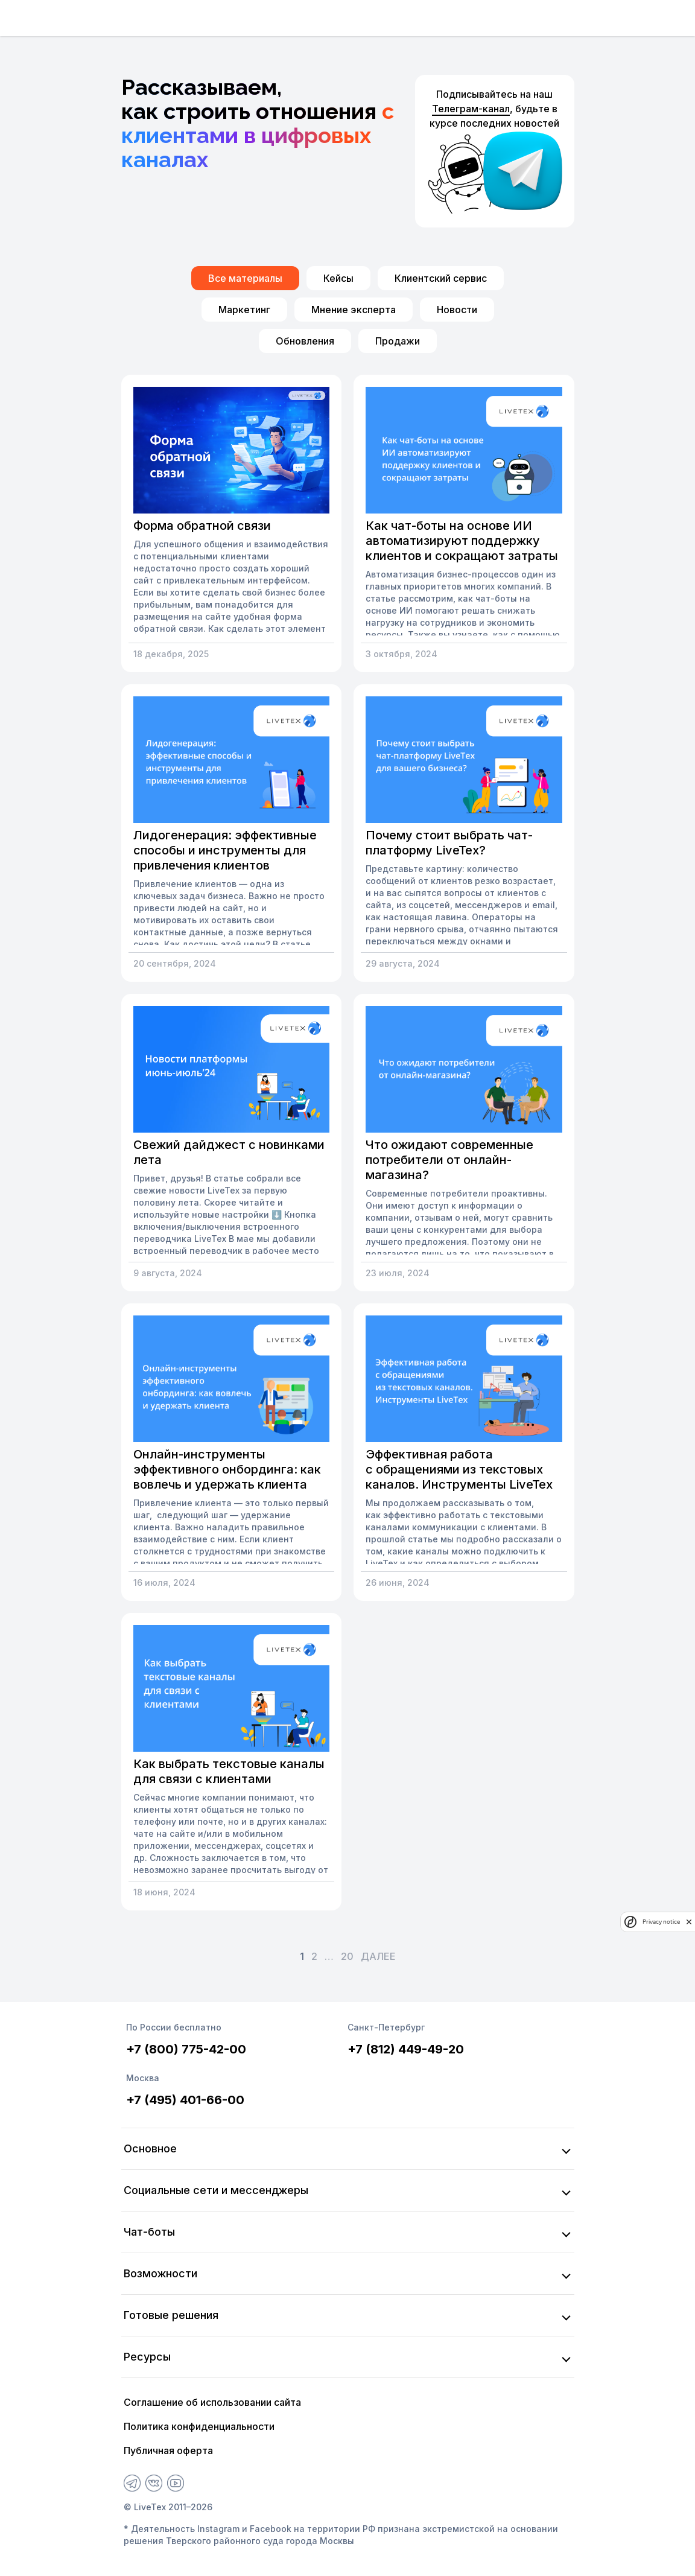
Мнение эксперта (353, 310)
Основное (150, 2148)
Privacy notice (661, 1921)
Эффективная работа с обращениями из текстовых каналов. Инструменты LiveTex (459, 1469)
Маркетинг (244, 310)
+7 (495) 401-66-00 (185, 2100)
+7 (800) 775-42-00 (186, 2049)
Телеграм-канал (471, 109)
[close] (689, 1921)
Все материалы (245, 278)
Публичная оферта (168, 2450)
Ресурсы (147, 2356)
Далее (378, 1956)
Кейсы (338, 278)
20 (347, 1956)
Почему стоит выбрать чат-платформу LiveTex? (449, 842)
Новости (457, 310)
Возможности (160, 2273)
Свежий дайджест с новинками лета (229, 1152)
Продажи (397, 341)
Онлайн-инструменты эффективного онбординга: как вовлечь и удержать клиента (227, 1469)
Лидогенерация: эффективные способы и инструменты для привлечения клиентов (225, 850)
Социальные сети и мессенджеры (216, 2190)
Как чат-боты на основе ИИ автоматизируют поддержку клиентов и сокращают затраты (462, 540)
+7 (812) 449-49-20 (406, 2049)
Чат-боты (149, 2231)
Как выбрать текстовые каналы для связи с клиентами (229, 1771)
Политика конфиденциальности (199, 2426)
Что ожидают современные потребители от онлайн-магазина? (449, 1159)
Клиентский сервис (441, 278)
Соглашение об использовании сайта (212, 2402)
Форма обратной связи (202, 525)
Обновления (305, 341)
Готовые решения (171, 2315)
